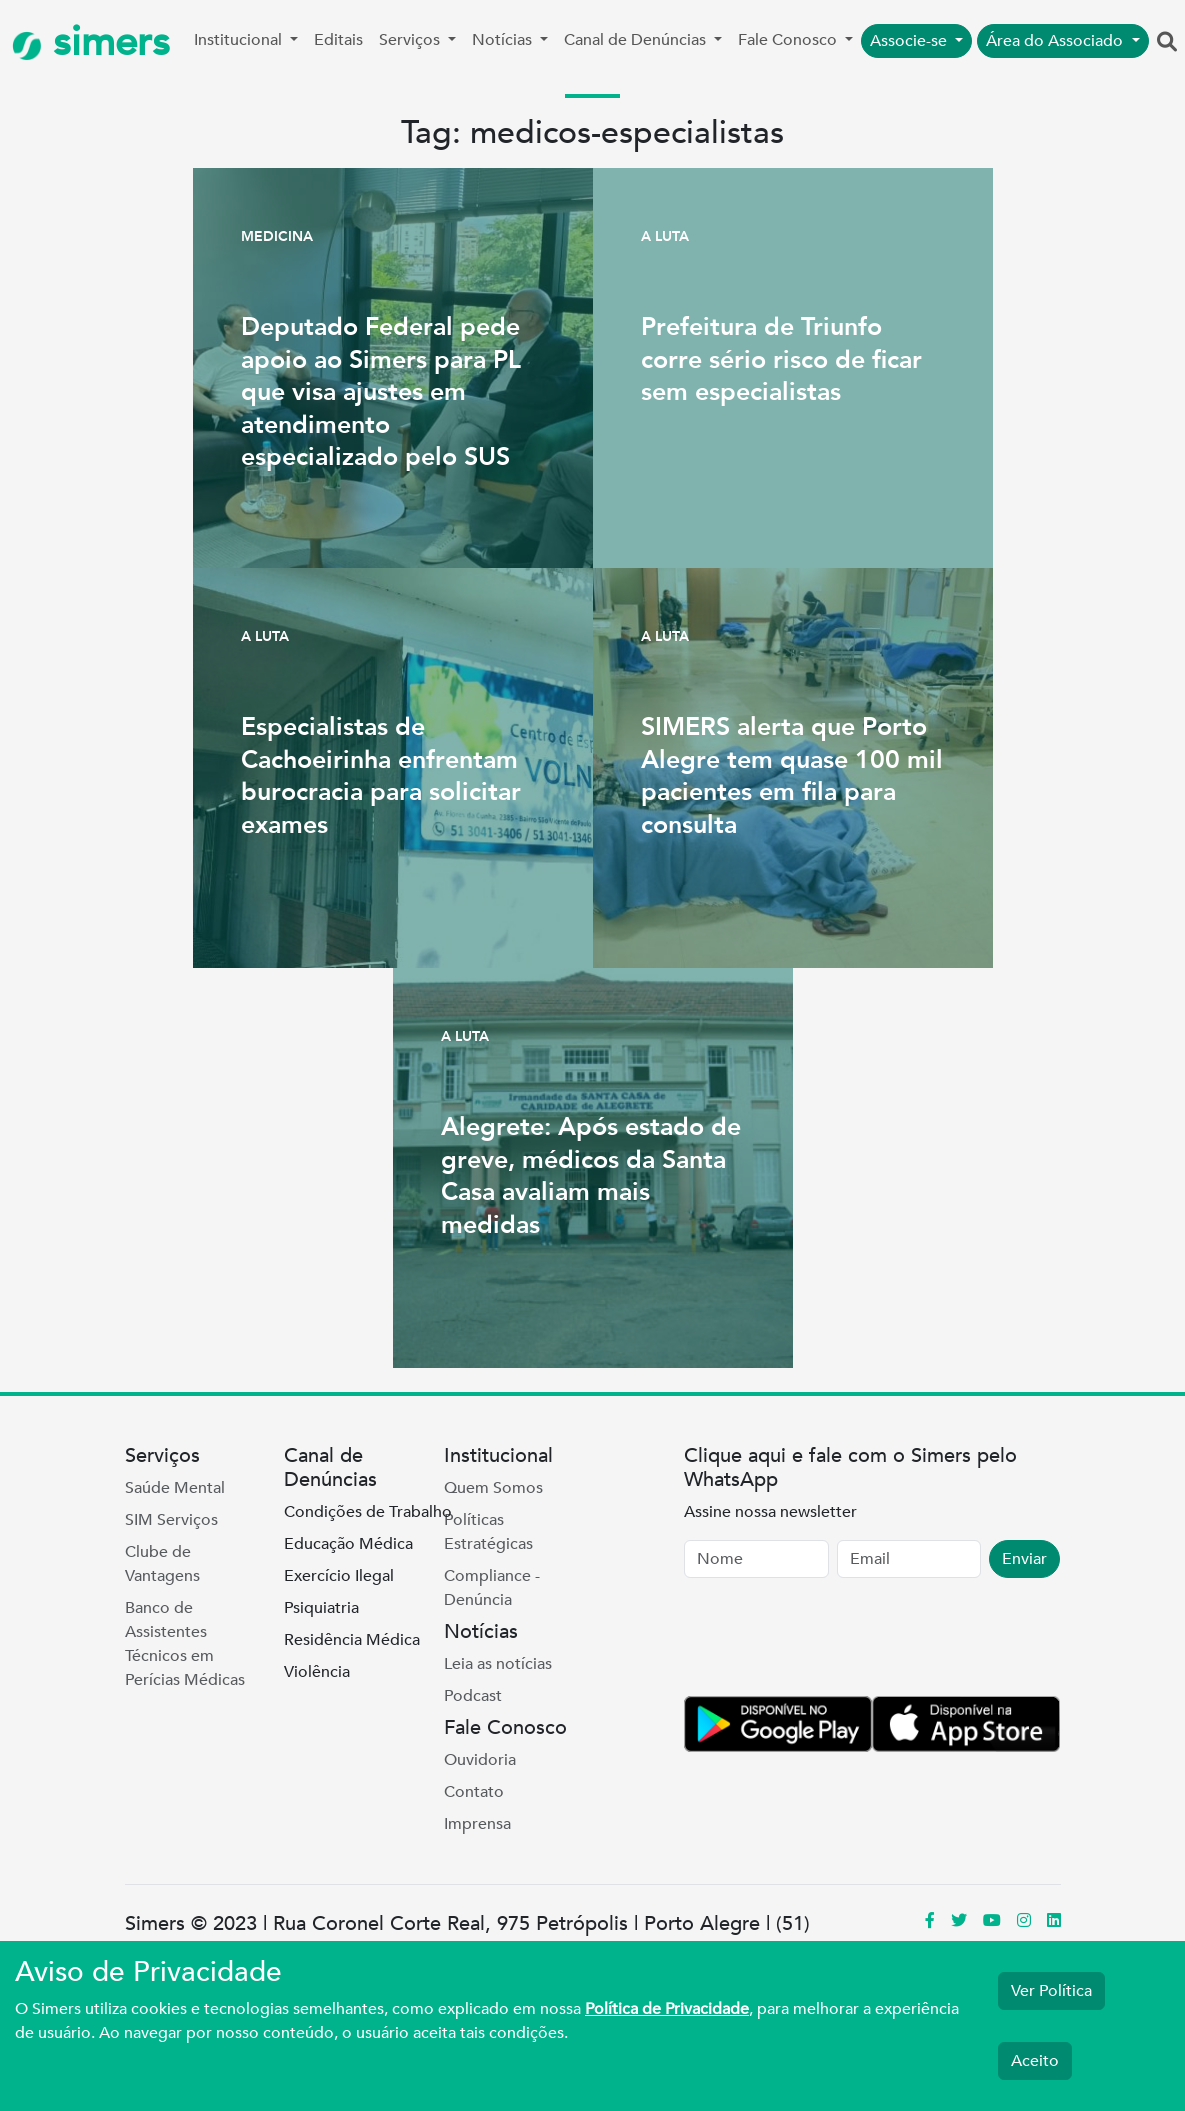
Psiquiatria (321, 1608)
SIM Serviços (171, 1520)
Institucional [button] (240, 40)
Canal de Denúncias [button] (637, 40)
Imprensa (477, 1824)
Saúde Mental (175, 1488)
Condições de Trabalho (368, 1512)
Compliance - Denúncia (492, 1588)
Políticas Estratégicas (488, 1532)
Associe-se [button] (910, 41)
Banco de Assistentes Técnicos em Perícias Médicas (185, 1644)
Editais (338, 40)
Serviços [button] (411, 40)
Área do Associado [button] (1056, 41)
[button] (1167, 43)
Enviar (1024, 1559)
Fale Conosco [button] (789, 40)
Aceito (1035, 2061)
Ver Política (1051, 1991)
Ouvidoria (480, 1760)
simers (91, 42)
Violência (317, 1672)
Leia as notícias (498, 1664)
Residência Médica (352, 1640)
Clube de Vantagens (162, 1564)
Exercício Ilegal (339, 1576)
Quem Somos (493, 1488)
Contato (474, 1792)
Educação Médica (348, 1544)
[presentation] (836, 1641)
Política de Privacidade (667, 2009)
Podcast (473, 1696)
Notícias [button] (504, 40)
